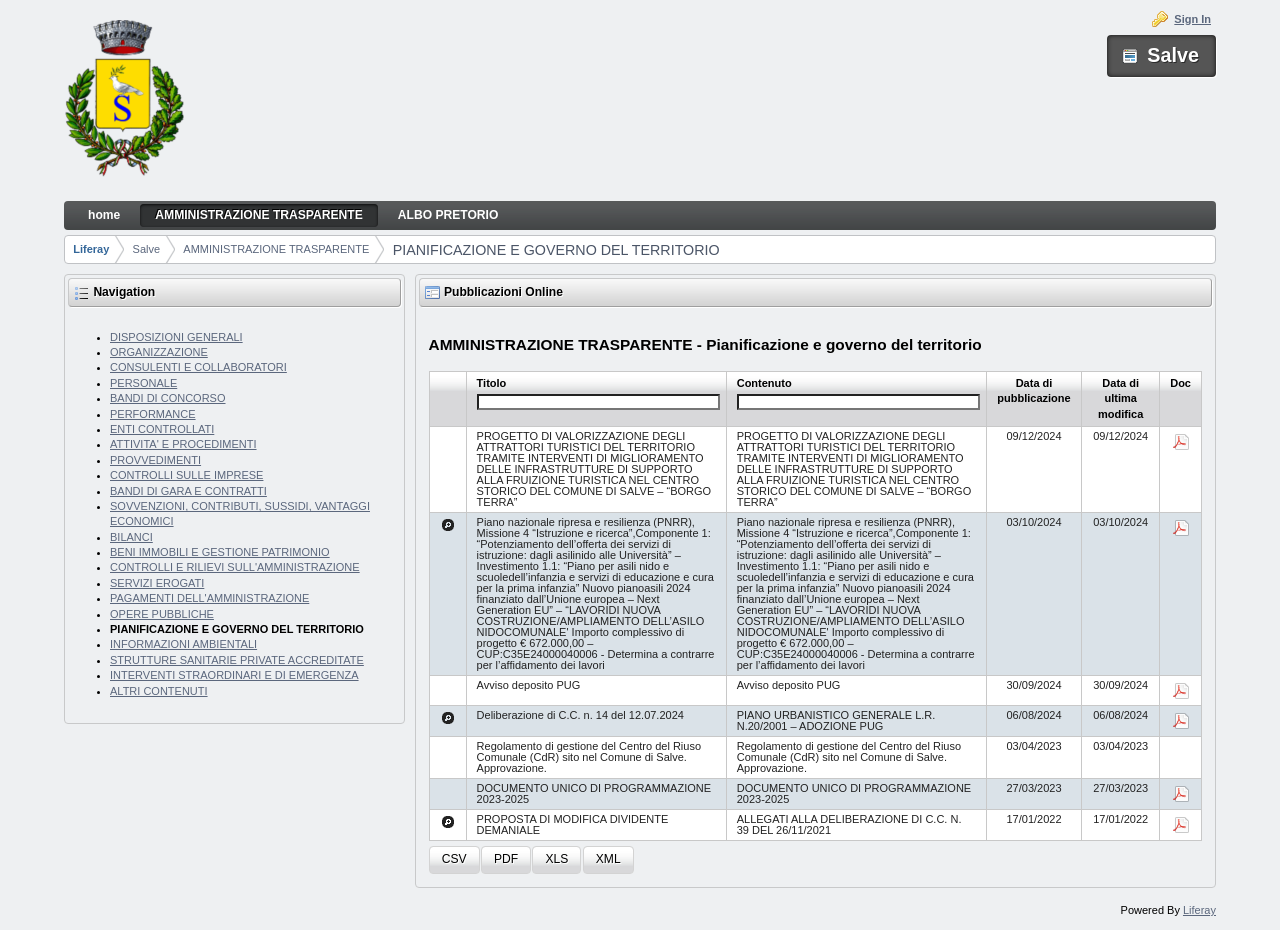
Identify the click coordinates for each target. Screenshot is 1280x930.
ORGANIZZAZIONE (159, 352)
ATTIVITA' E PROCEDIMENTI (183, 444)
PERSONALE (143, 383)
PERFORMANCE (153, 414)
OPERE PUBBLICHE (162, 614)
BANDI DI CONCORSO (168, 398)
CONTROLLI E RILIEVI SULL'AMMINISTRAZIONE (235, 567)
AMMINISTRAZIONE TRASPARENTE (276, 249)
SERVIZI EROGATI (157, 583)
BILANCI (131, 537)
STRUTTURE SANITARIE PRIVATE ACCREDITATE (237, 660)
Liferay (91, 249)
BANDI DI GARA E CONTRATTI (188, 491)
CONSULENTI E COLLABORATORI (198, 367)
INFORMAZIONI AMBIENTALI (183, 644)
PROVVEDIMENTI (155, 460)
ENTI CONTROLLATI (162, 429)
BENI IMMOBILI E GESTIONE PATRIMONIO (220, 552)
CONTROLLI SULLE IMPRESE (186, 475)
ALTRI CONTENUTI (159, 691)
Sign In (1192, 19)
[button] (454, 860)
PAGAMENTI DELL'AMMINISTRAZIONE (209, 598)
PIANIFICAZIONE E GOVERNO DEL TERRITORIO (556, 250)
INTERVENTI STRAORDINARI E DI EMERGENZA (234, 675)
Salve (147, 249)
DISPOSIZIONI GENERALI (176, 337)
